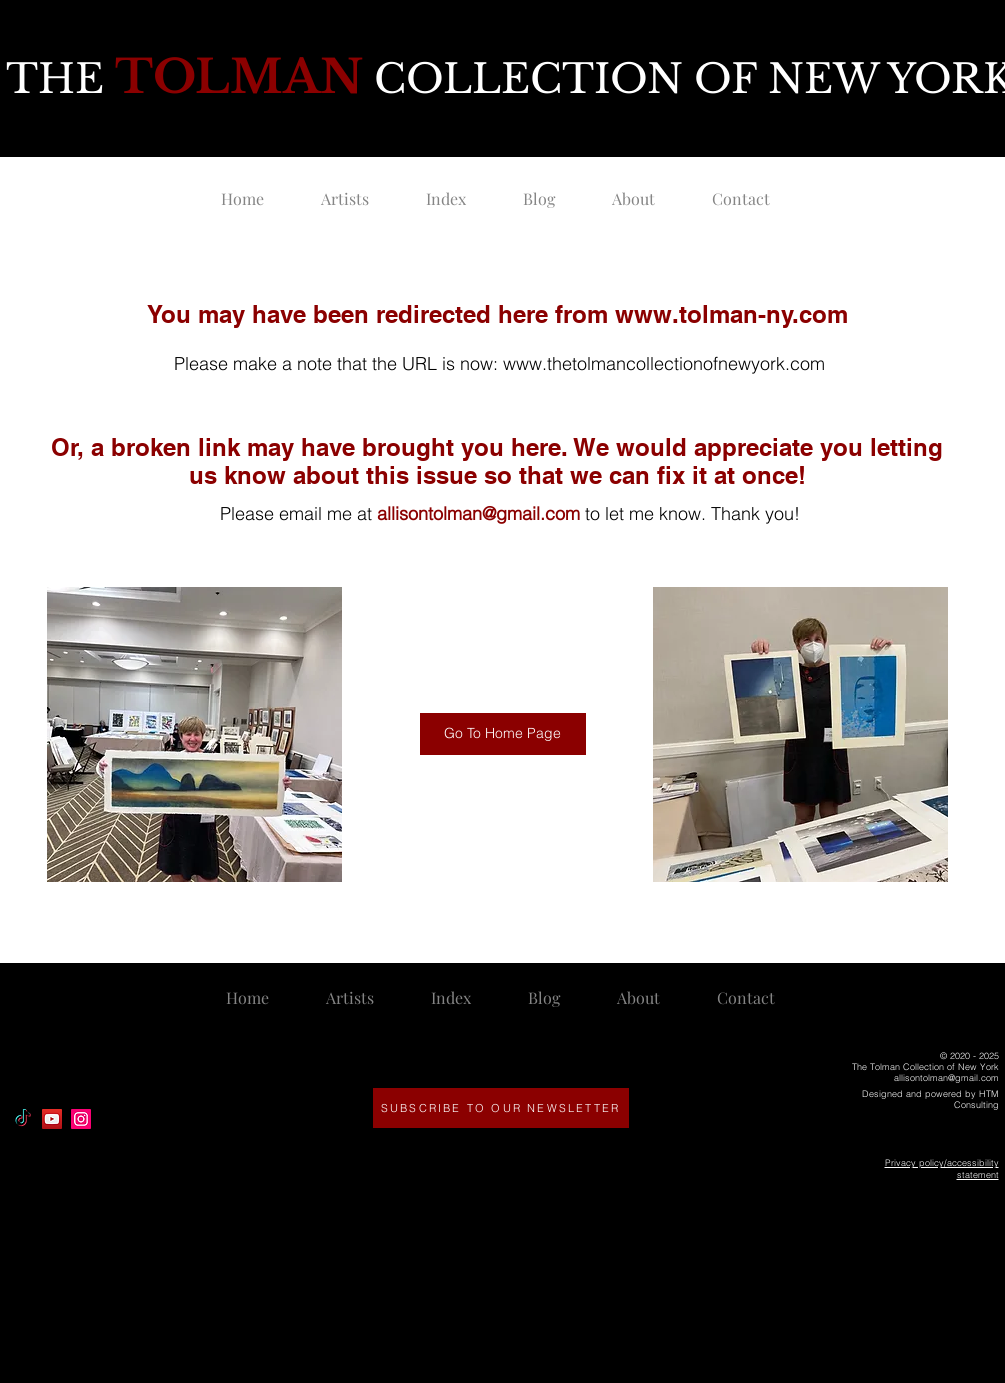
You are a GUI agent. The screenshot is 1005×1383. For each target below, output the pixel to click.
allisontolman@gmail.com (478, 513)
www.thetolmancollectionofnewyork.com (664, 363)
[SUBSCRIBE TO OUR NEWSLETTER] (501, 1108)
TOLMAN (239, 76)
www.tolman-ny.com (731, 314)
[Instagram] (81, 1119)
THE (60, 79)
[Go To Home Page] (503, 734)
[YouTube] (52, 1119)
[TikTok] (23, 1119)
